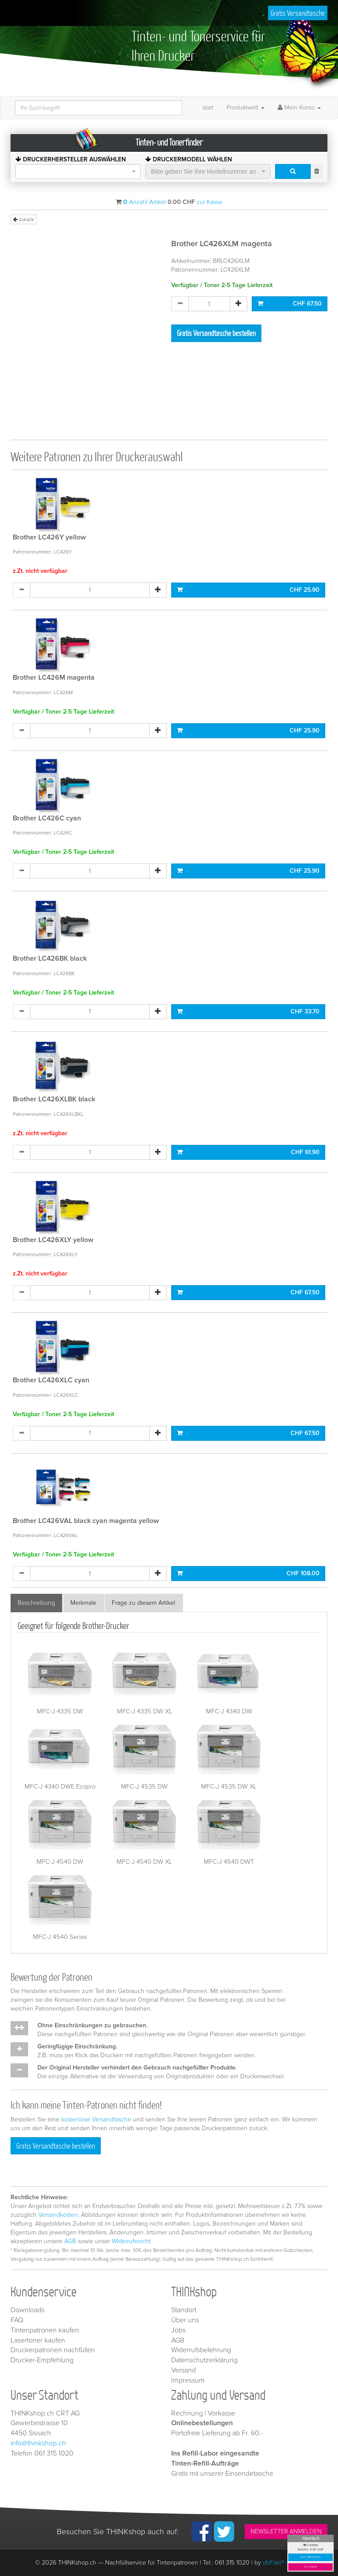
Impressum (188, 2380)
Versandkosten (58, 2215)
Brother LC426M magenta (54, 677)
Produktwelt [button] (246, 107)
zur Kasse (310, 2567)
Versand (183, 2370)
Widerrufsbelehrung (201, 2350)
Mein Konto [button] (299, 107)
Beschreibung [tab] (36, 1603)
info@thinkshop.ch (38, 2443)
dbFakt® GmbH (283, 2562)
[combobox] (78, 171)
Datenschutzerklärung (204, 2360)
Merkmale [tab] (83, 1603)
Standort (183, 2310)
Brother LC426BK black (50, 958)
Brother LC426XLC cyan (51, 1380)
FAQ (17, 2320)
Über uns (185, 2320)
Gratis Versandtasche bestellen (216, 333)
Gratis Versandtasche (298, 13)
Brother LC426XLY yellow (53, 1239)
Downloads (27, 2310)
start (207, 107)
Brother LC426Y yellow (49, 537)
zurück (23, 219)
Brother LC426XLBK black (54, 1099)
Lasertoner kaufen (38, 2340)
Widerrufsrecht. (132, 2241)
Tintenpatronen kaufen (45, 2330)
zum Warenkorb (310, 2557)
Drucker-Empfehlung (42, 2360)
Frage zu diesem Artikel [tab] (143, 1603)
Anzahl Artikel (144, 202)
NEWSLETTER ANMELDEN (286, 2531)
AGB (70, 2241)
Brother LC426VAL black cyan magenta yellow (86, 1520)
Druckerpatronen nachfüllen (53, 2350)
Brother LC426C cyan (47, 818)
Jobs (178, 2330)
